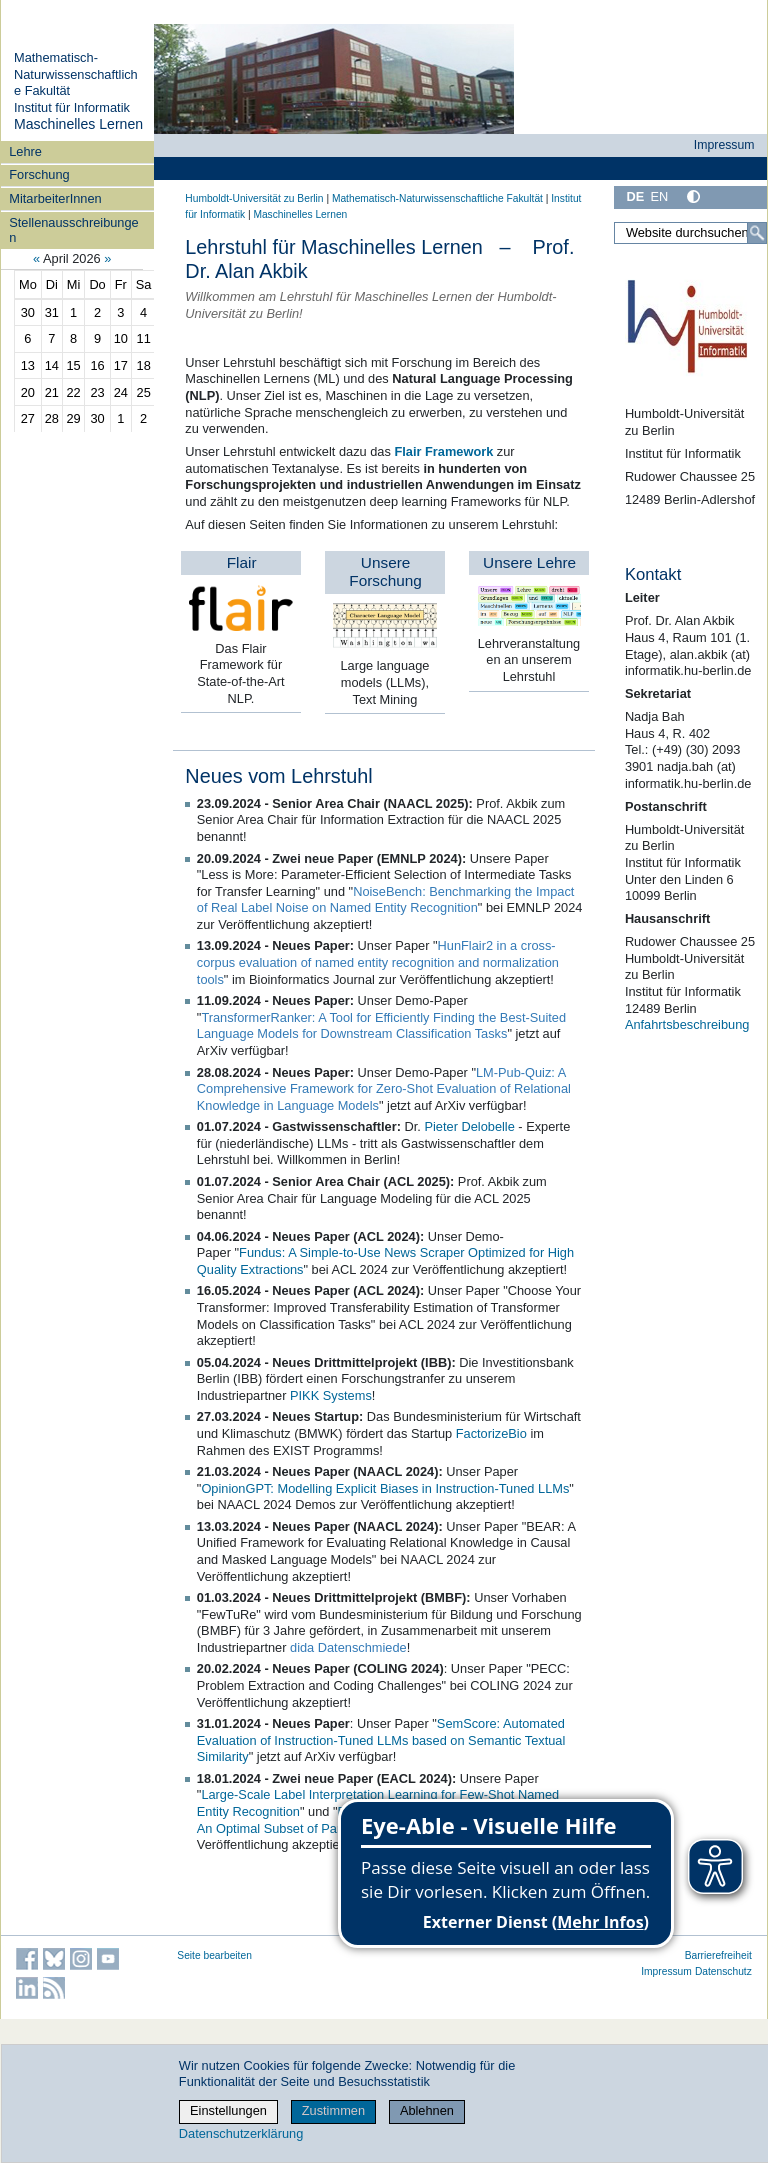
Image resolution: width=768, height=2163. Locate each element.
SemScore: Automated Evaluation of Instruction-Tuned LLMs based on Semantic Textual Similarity (381, 1740)
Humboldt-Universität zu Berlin (254, 198)
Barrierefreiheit (718, 1955)
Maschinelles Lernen (78, 124)
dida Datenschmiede (348, 1647)
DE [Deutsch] (635, 196)
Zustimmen (333, 2110)
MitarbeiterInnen (55, 198)
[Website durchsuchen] (690, 233)
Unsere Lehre (529, 562)
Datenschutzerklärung (241, 2133)
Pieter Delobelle (469, 1126)
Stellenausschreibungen (73, 230)
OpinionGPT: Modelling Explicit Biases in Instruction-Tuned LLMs (385, 1488)
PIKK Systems (331, 1395)
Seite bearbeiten (214, 1955)
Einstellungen (228, 2110)
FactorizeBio (491, 1433)
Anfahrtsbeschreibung (687, 1024)
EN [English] (659, 196)
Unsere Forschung (385, 571)
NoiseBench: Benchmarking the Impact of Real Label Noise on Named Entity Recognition (386, 900)
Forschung (39, 174)
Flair (242, 562)
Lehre (25, 151)
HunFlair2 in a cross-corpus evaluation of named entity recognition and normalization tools (378, 962)
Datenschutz (723, 1971)
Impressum (724, 145)
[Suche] (757, 233)
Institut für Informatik (72, 107)
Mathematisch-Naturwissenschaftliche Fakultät (76, 74)
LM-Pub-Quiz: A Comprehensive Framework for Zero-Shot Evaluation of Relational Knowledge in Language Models (384, 1089)
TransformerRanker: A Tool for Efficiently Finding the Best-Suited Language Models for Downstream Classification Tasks (381, 1026)
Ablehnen (427, 2110)
